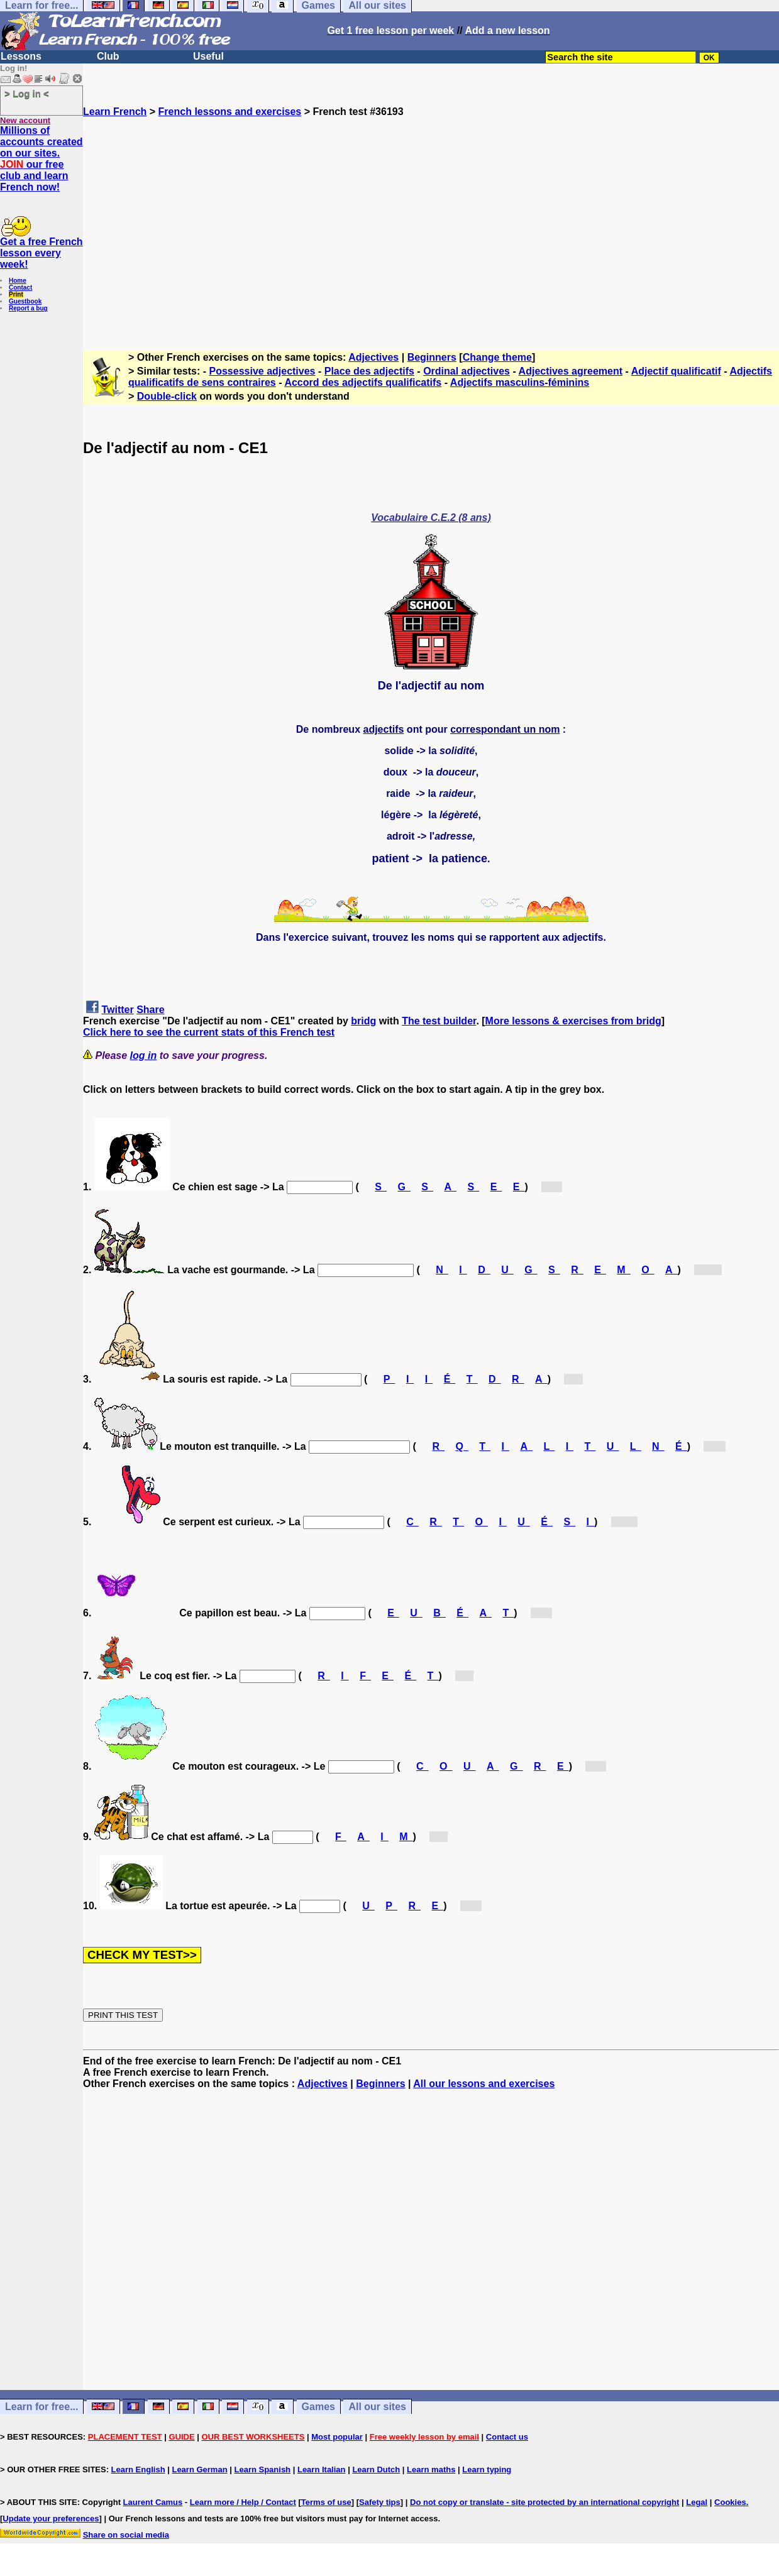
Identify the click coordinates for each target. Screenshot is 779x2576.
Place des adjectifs (369, 371)
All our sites (377, 2406)
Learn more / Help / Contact (243, 2502)
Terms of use (326, 2502)
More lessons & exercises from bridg (573, 1021)
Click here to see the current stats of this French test (208, 1032)
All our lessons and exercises (484, 2083)
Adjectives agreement (570, 371)
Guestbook (25, 301)
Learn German (199, 2469)
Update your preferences (51, 2518)
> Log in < (26, 93)
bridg (363, 1021)
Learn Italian (321, 2469)
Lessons (21, 56)
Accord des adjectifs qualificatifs (362, 382)
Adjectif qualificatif (676, 371)
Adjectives (373, 357)
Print (16, 294)
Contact (20, 287)
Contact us (507, 2437)
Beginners (431, 357)
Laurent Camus (153, 2502)
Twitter (117, 1009)
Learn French (114, 111)
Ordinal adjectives (466, 371)
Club (108, 56)
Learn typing (486, 2469)
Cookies (730, 2502)
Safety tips (380, 2502)
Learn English (138, 2469)
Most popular (337, 2437)
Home (17, 280)
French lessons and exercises (230, 111)
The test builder (439, 1021)
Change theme (497, 357)
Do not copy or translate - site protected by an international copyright (544, 2502)
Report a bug (28, 308)
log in (143, 1055)
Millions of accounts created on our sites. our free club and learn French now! (41, 158)
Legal (696, 2502)
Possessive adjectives (262, 371)
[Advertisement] (431, 228)
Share (150, 1009)
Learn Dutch (376, 2469)
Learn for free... (41, 2406)
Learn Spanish (262, 2469)
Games (318, 2406)
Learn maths (431, 2469)
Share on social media (126, 2535)
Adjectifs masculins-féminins (519, 382)
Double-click (167, 396)
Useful (208, 56)
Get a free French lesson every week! (41, 253)
